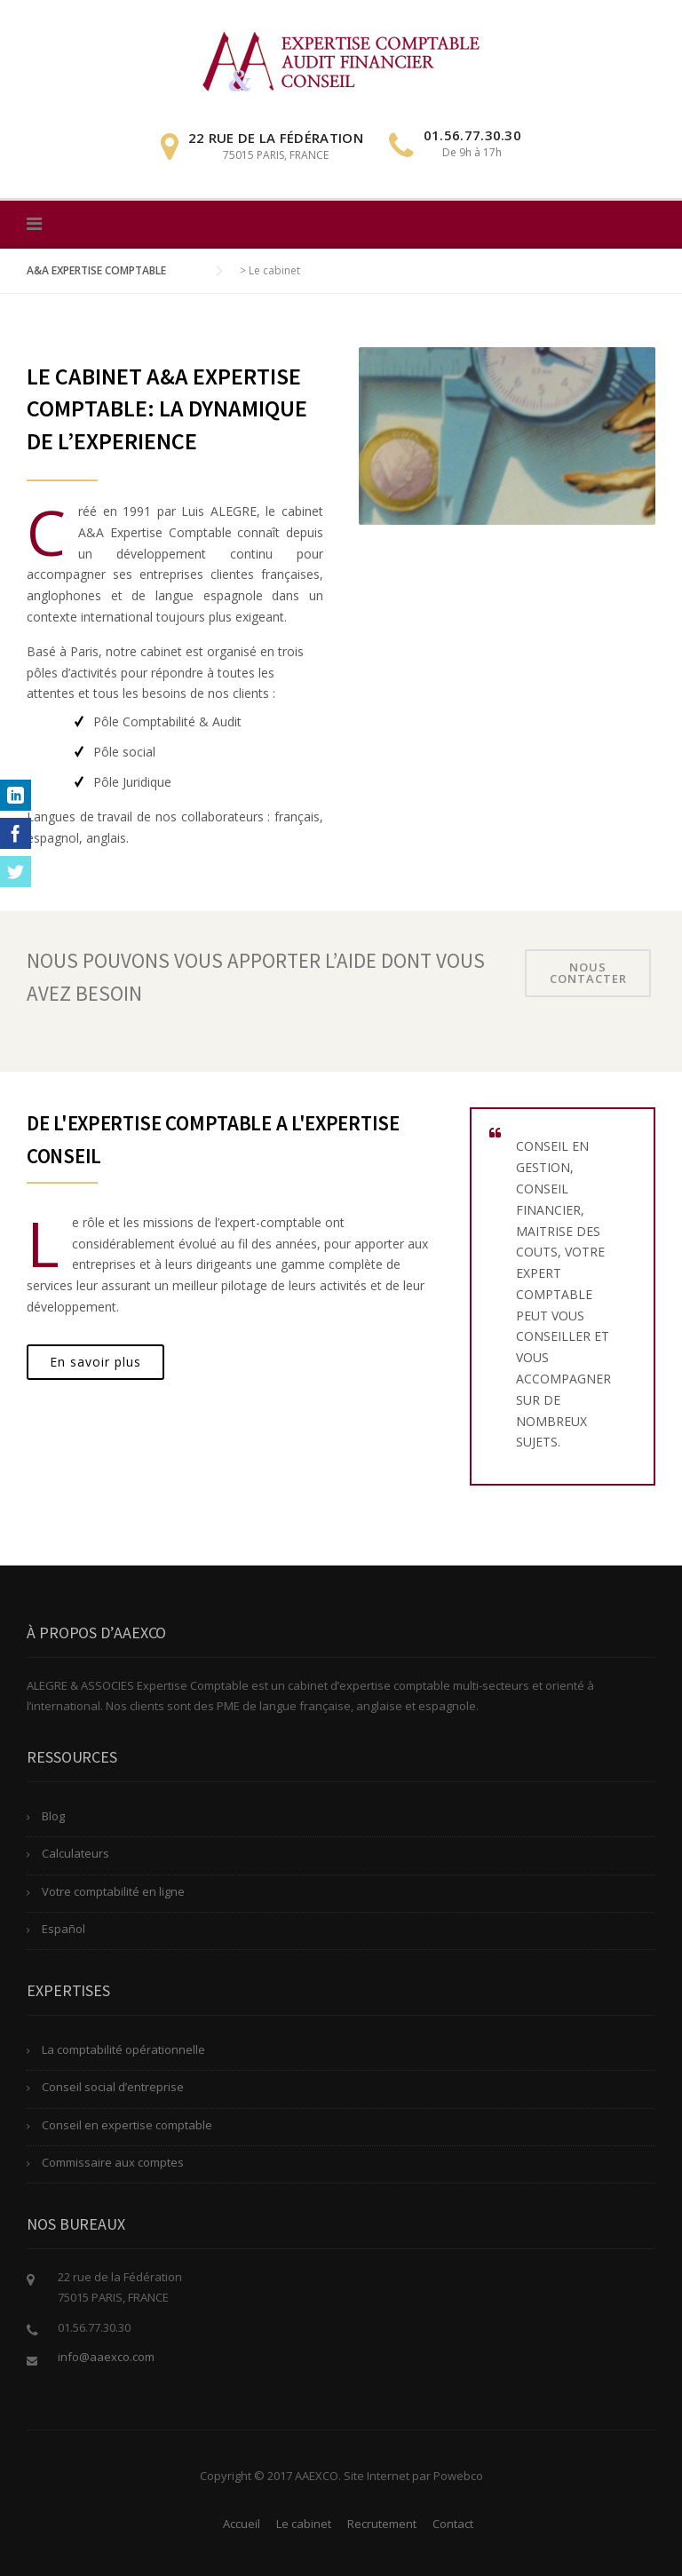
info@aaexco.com (106, 2357)
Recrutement (381, 2524)
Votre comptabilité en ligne (113, 1891)
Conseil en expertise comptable (127, 2125)
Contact (452, 2524)
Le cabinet (303, 2524)
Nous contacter (588, 973)
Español (63, 1929)
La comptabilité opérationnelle (123, 2049)
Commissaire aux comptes (113, 2162)
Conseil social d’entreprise (113, 2087)
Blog (53, 1816)
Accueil (241, 2524)
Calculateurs (75, 1853)
